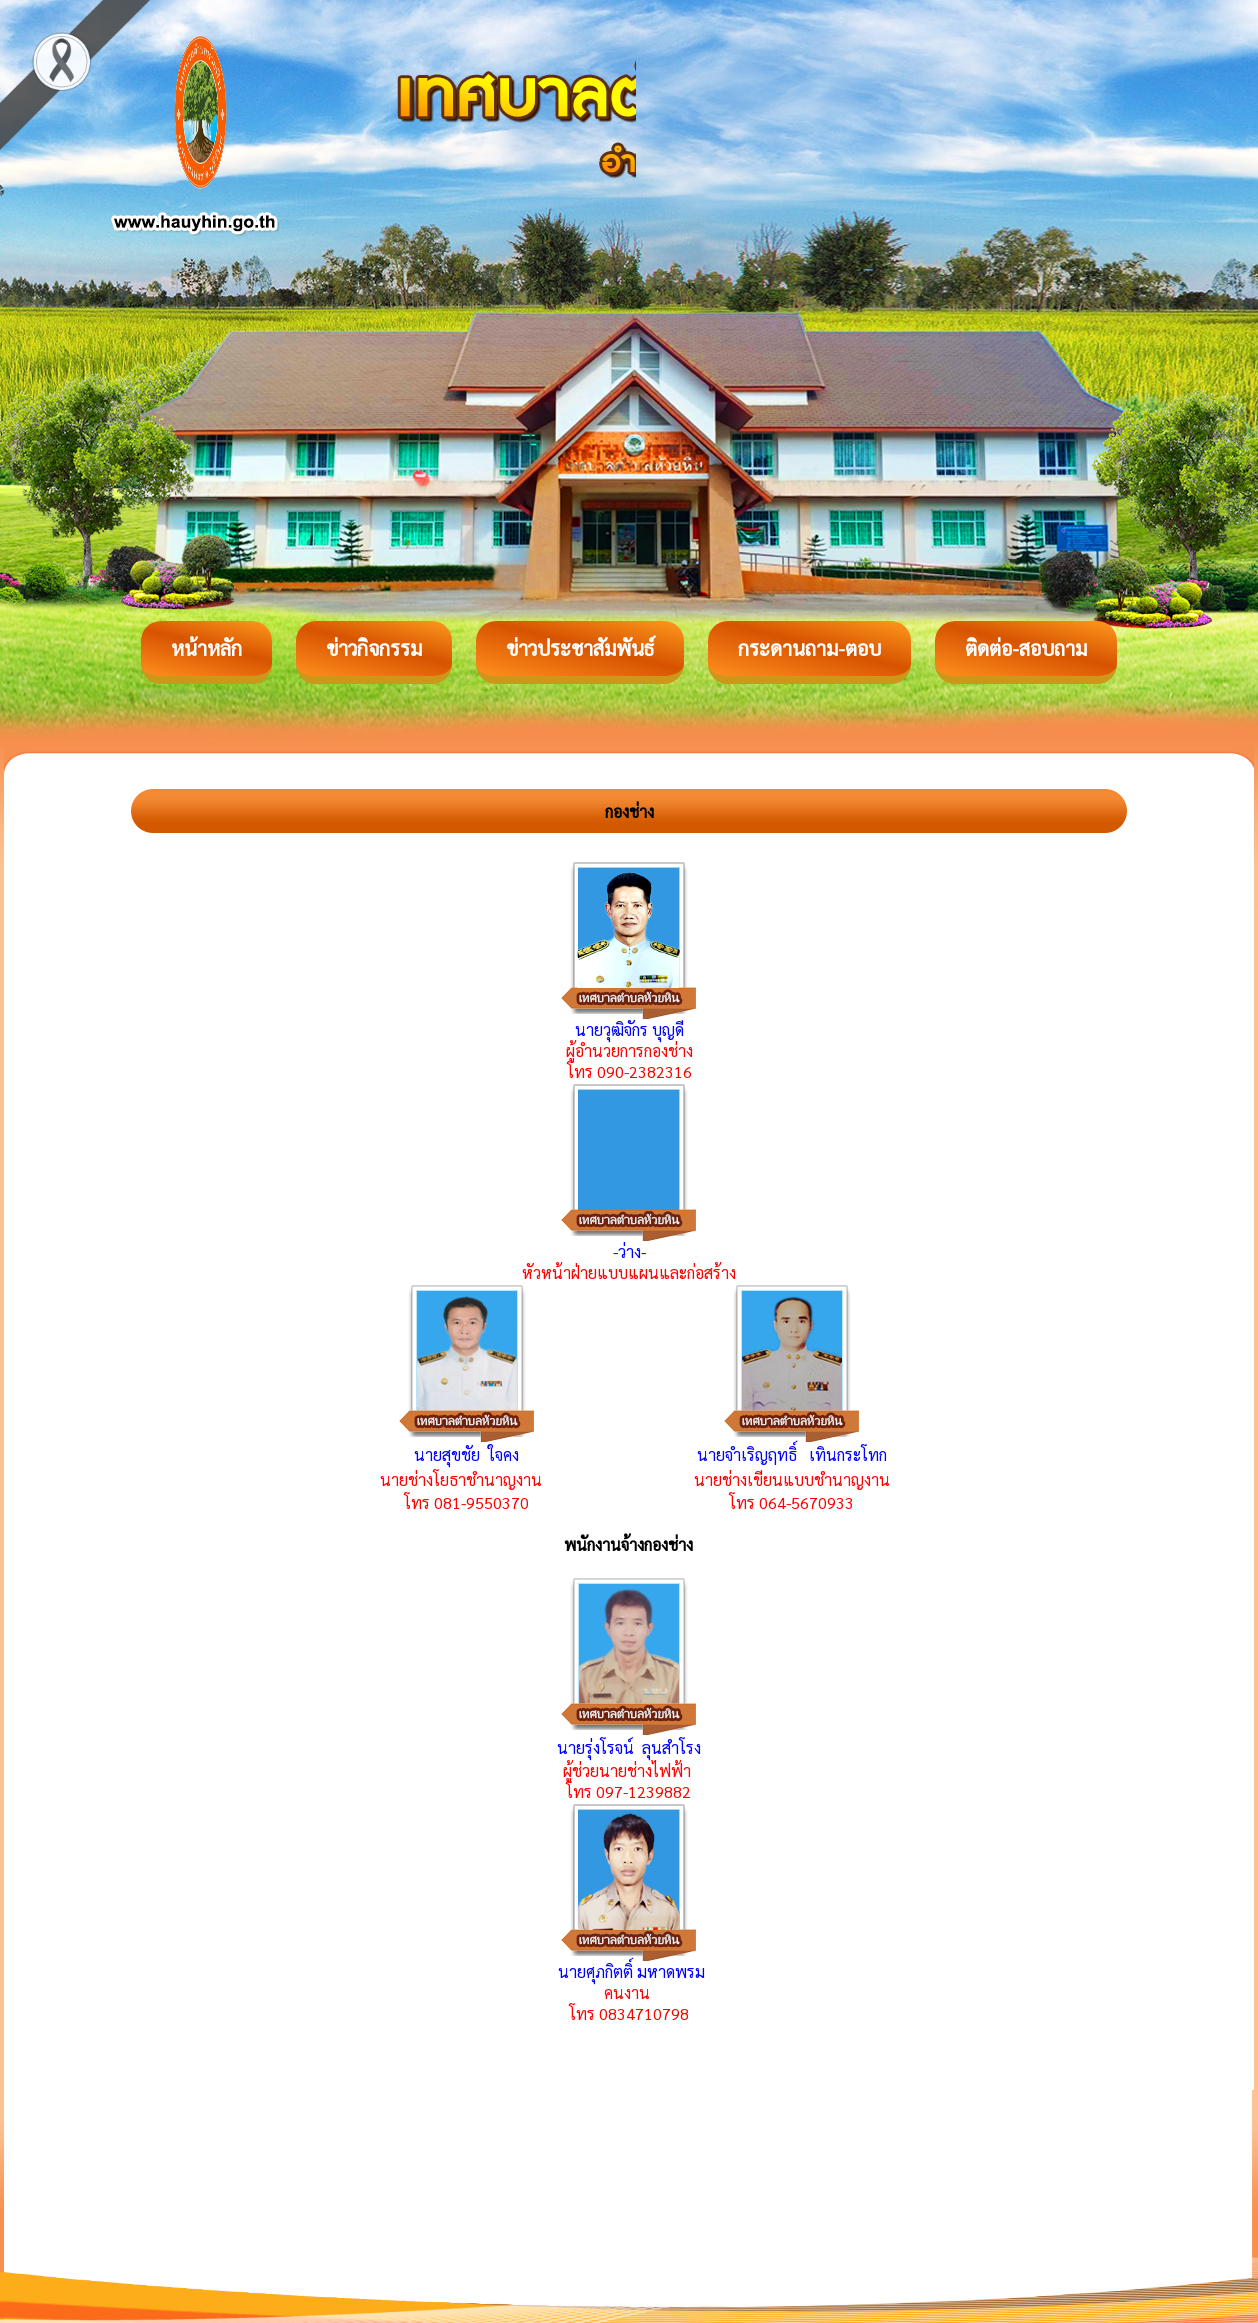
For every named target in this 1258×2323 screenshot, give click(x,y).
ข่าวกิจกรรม (374, 648)
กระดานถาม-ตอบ (809, 648)
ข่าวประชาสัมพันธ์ (580, 648)
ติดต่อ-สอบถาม (1026, 648)
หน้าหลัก (206, 648)
